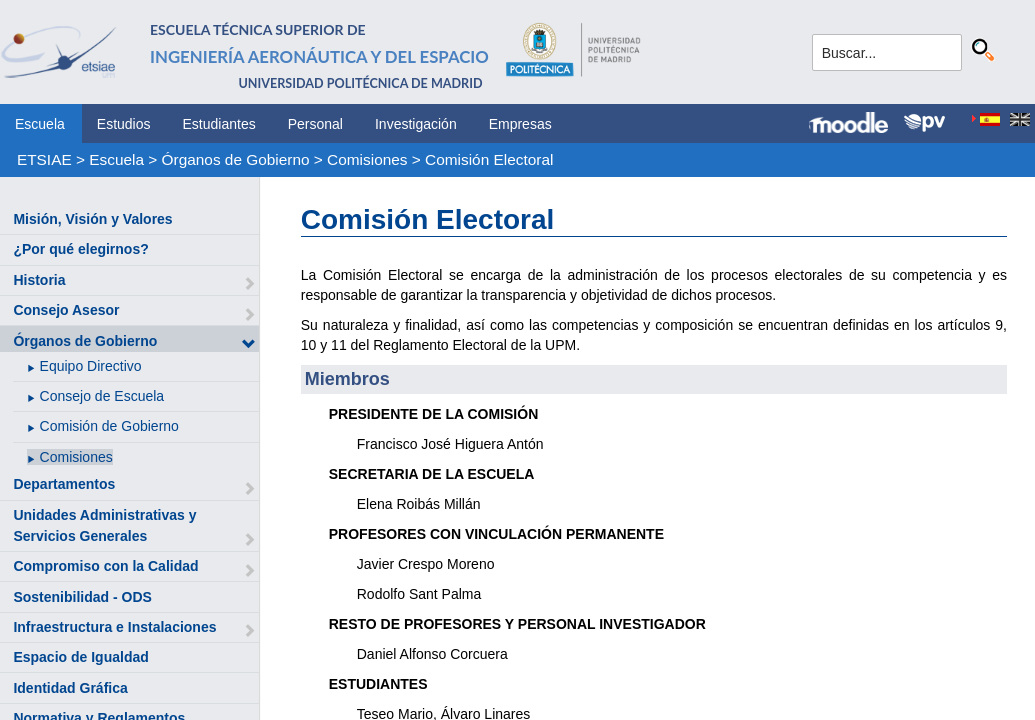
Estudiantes (219, 124)
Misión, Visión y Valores (92, 219)
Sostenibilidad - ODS (82, 597)
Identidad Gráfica (70, 688)
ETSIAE (44, 159)
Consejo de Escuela (102, 396)
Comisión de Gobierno (109, 426)
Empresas (520, 124)
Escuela (40, 124)
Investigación (416, 124)
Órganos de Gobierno (236, 159)
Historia (39, 280)
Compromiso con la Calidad (105, 566)
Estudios (124, 124)
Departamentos (64, 484)
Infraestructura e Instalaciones (114, 627)
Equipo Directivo (91, 366)
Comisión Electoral (489, 159)
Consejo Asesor (66, 310)
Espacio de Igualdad (80, 657)
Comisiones (367, 159)
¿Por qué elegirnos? (80, 249)
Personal (315, 124)
